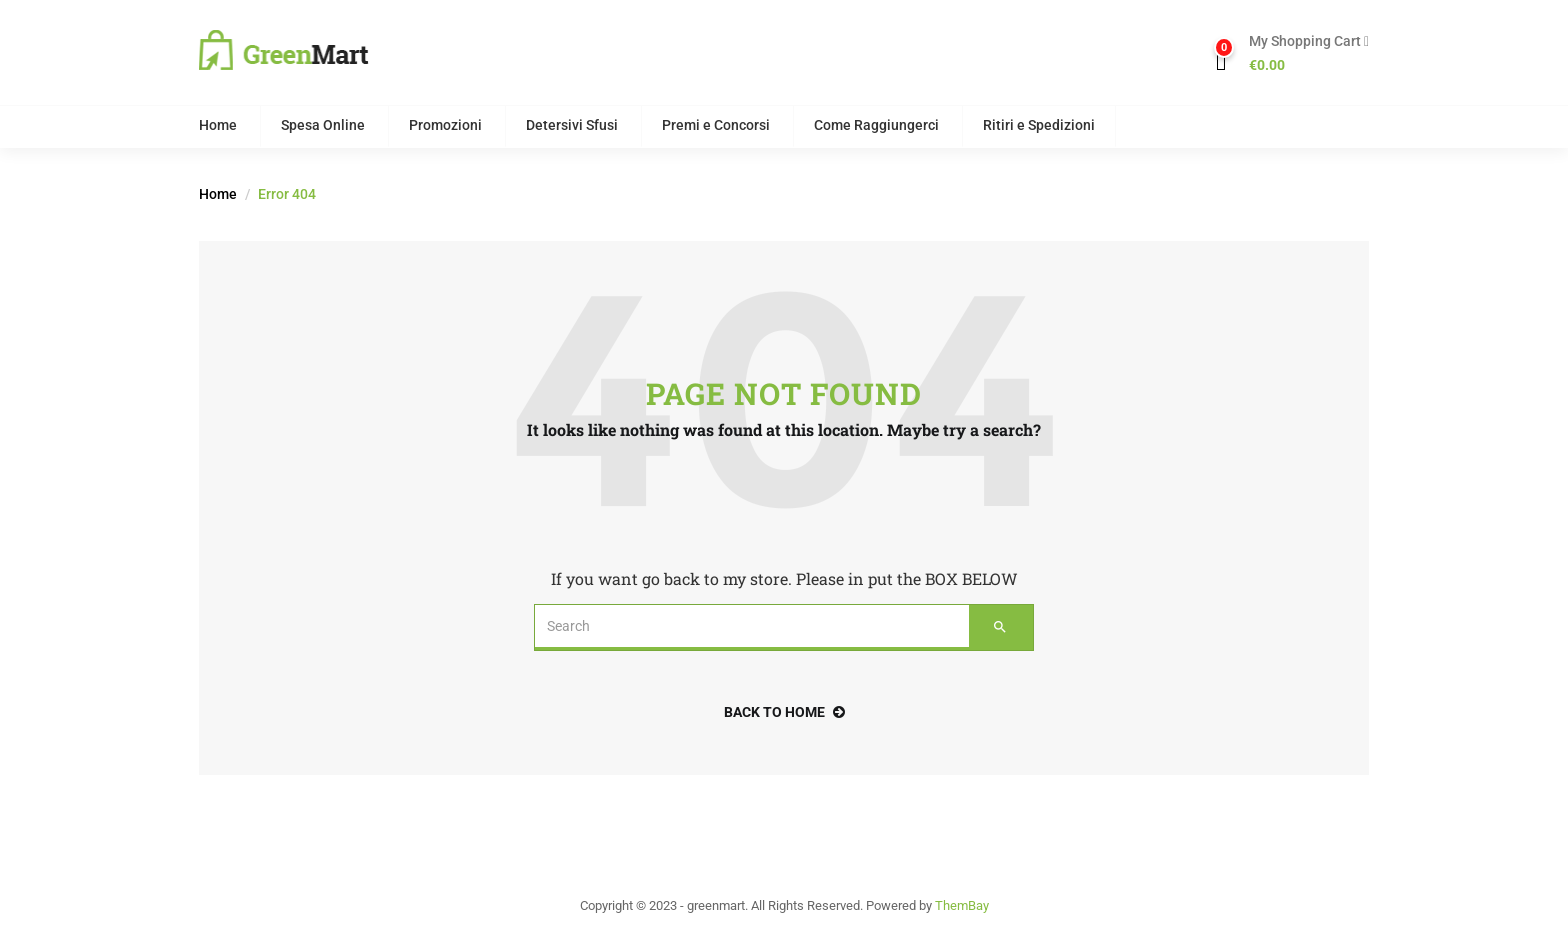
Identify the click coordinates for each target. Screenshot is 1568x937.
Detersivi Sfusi (572, 125)
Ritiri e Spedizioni (1039, 125)
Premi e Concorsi (716, 125)
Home (218, 125)
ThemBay (962, 905)
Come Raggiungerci (876, 125)
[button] (1301, 54)
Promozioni (445, 125)
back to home (784, 712)
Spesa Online (323, 125)
